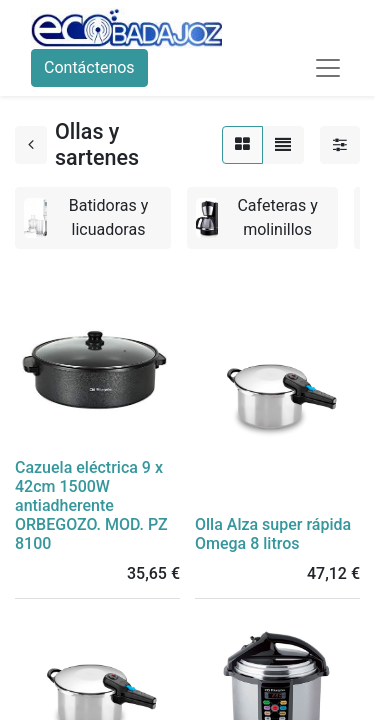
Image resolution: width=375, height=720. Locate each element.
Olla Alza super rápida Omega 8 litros (273, 534)
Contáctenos (89, 67)
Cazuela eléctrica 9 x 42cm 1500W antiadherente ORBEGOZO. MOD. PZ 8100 (91, 506)
